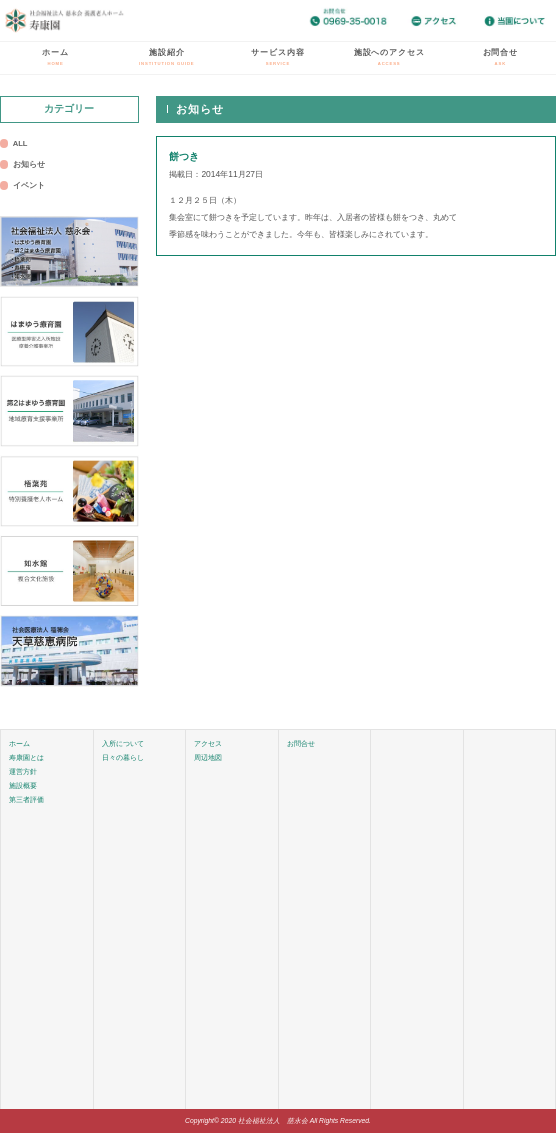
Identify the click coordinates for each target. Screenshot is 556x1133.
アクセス (208, 743)
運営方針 (23, 771)
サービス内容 (277, 57)
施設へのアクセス (389, 57)
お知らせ (29, 164)
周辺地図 (208, 757)
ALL (20, 143)
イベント (29, 185)
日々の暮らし (123, 757)
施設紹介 (166, 57)
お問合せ (500, 57)
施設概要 (23, 785)
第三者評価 (26, 799)
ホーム (55, 57)
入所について (123, 743)
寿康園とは (26, 757)
